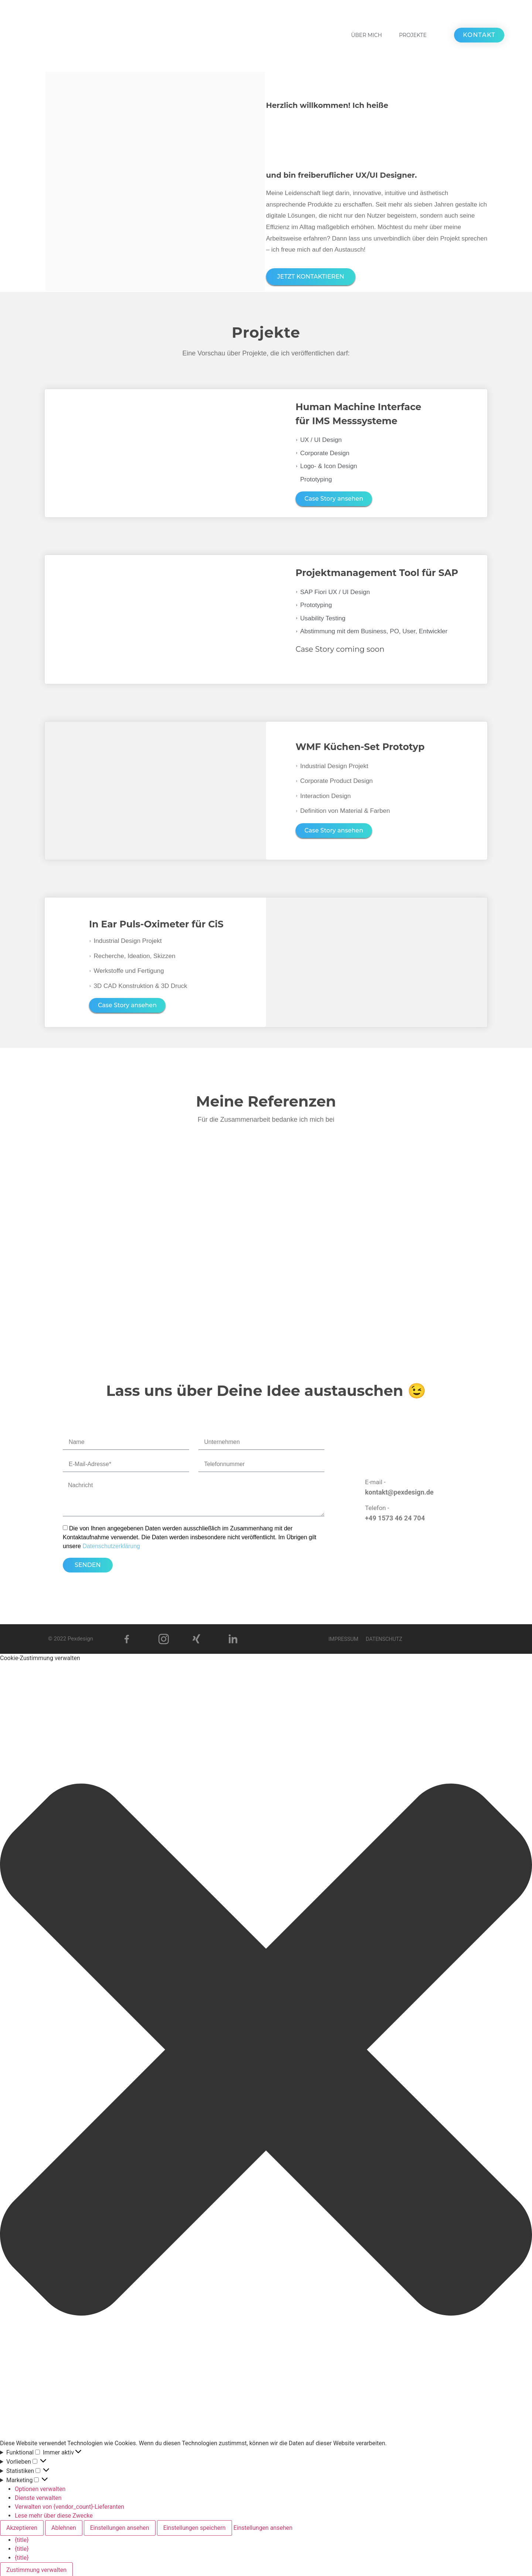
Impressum (341, 1636)
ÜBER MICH (366, 35)
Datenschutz (385, 1636)
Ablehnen (63, 2525)
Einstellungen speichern (194, 2525)
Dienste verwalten (38, 2496)
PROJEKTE (413, 35)
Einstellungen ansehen (119, 2525)
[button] (266, 2049)
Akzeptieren (21, 2525)
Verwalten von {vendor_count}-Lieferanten (69, 2504)
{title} (22, 2538)
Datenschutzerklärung (111, 1544)
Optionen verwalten (40, 2487)
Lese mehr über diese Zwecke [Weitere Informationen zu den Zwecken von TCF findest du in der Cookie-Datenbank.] (54, 2513)
